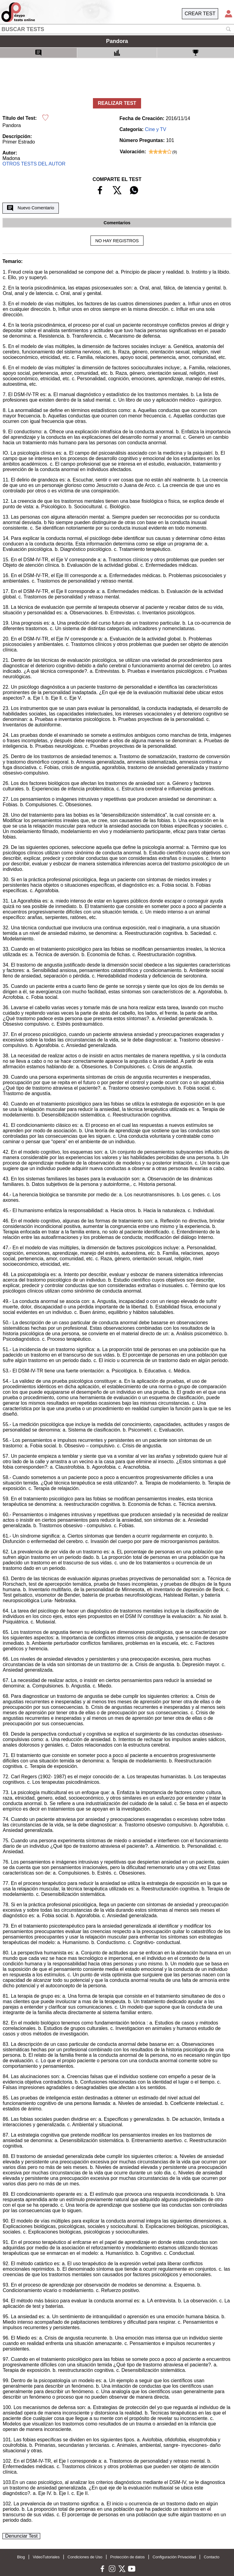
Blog (21, 2557)
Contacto (211, 2557)
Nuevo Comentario (30, 208)
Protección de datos (127, 2557)
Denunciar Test (21, 2536)
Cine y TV (155, 129)
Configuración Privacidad (174, 2557)
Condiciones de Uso (84, 2557)
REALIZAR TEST (117, 103)
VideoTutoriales (46, 2557)
